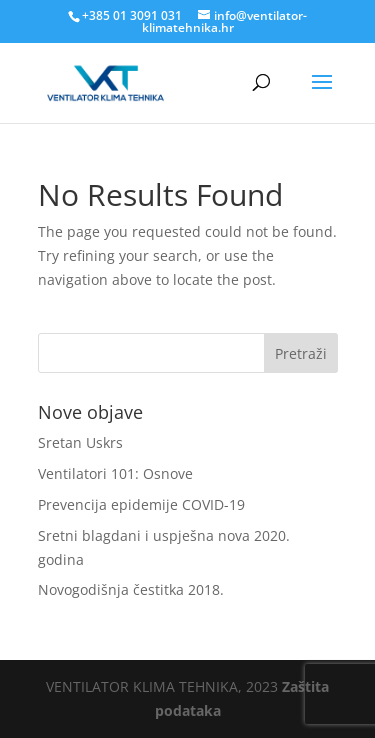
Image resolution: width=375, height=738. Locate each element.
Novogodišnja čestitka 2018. (131, 589)
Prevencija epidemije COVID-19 (141, 504)
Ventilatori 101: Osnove (115, 473)
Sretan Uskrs (80, 442)
